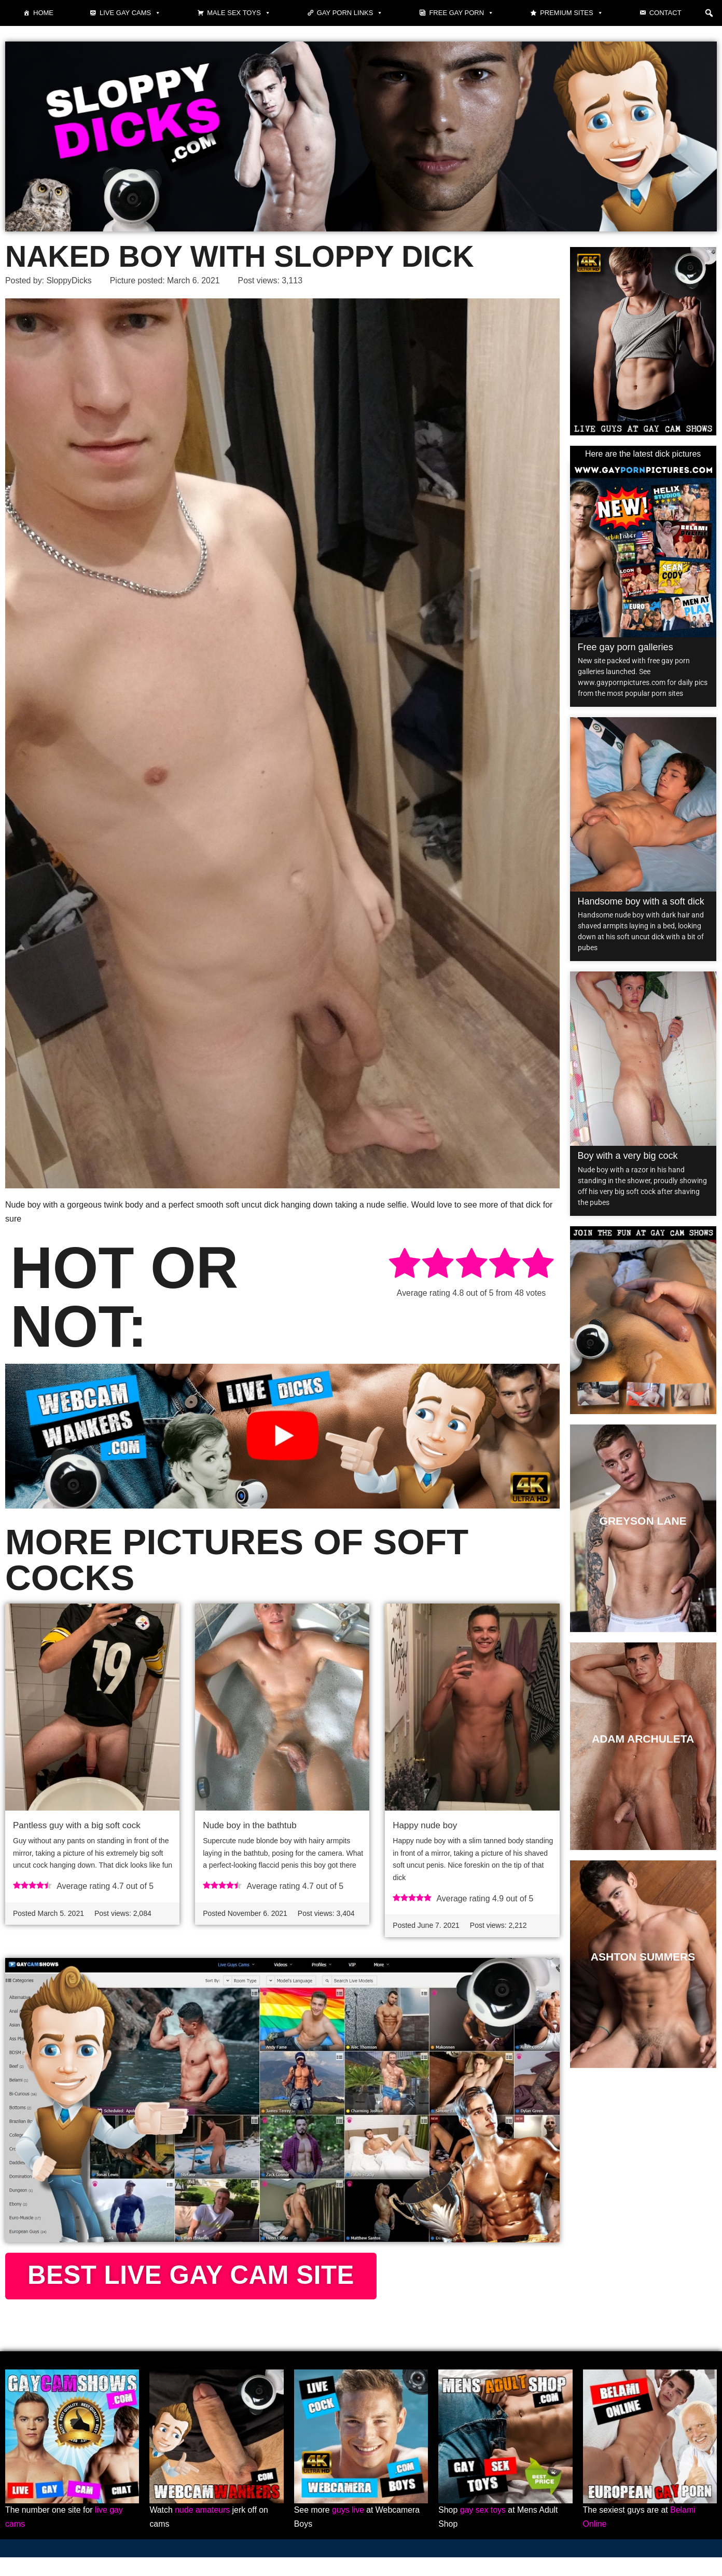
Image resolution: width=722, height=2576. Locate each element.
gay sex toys (483, 2529)
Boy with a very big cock (628, 1156)
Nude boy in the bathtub (250, 1826)
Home (43, 13)
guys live (348, 2529)
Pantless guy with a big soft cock (77, 1826)
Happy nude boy (425, 1826)
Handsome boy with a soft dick (641, 901)
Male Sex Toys (239, 13)
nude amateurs (203, 2529)
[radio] (404, 1265)
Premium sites (571, 13)
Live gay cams (130, 13)
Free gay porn (461, 13)
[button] (709, 13)
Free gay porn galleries (625, 647)
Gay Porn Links (350, 13)
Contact (665, 13)
